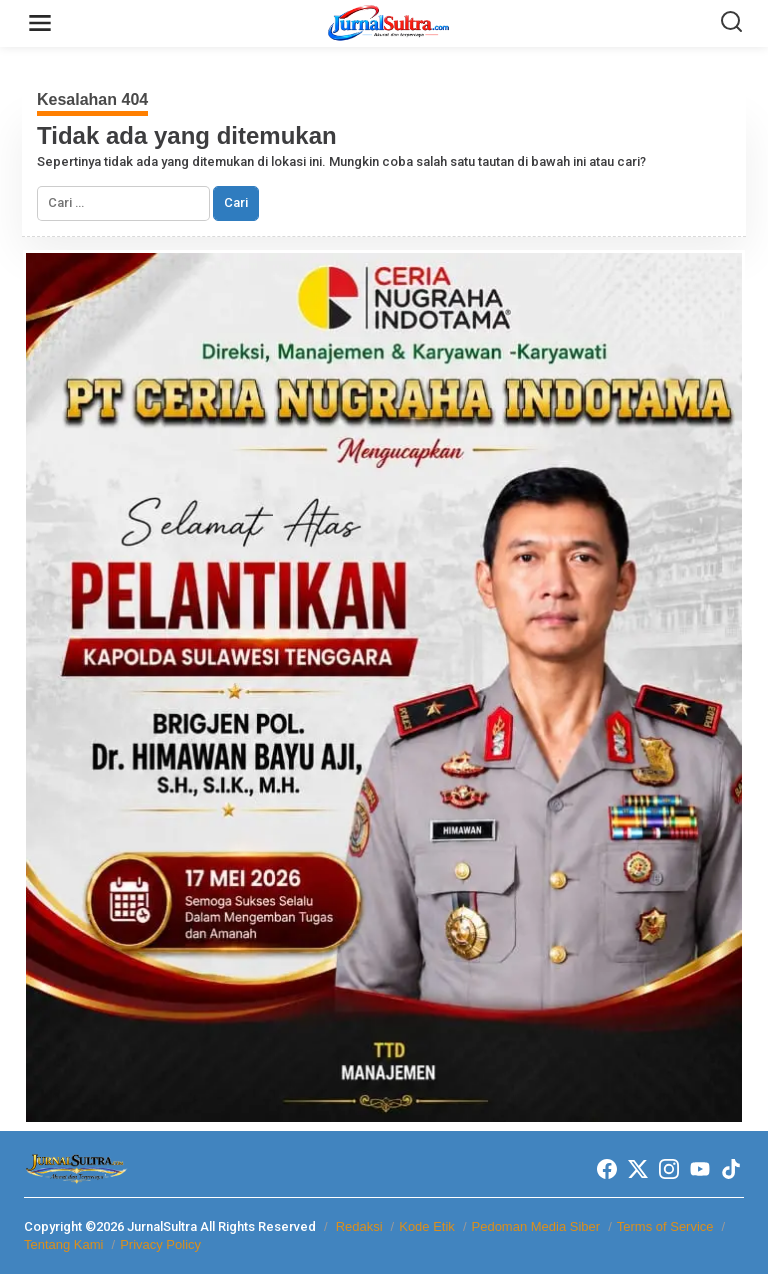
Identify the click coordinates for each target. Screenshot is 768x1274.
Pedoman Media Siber (536, 1226)
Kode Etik (427, 1226)
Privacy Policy (160, 1244)
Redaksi (359, 1226)
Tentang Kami (64, 1244)
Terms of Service (665, 1226)
